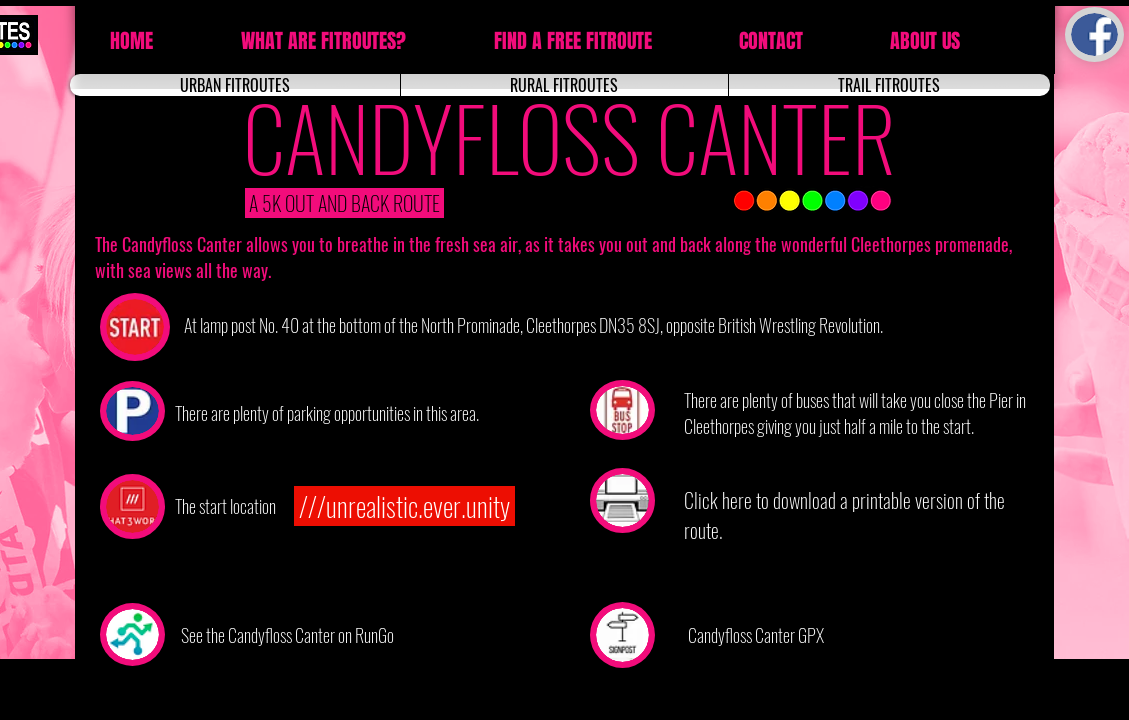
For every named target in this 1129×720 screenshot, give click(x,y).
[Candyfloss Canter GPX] (758, 635)
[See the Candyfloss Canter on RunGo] (289, 635)
